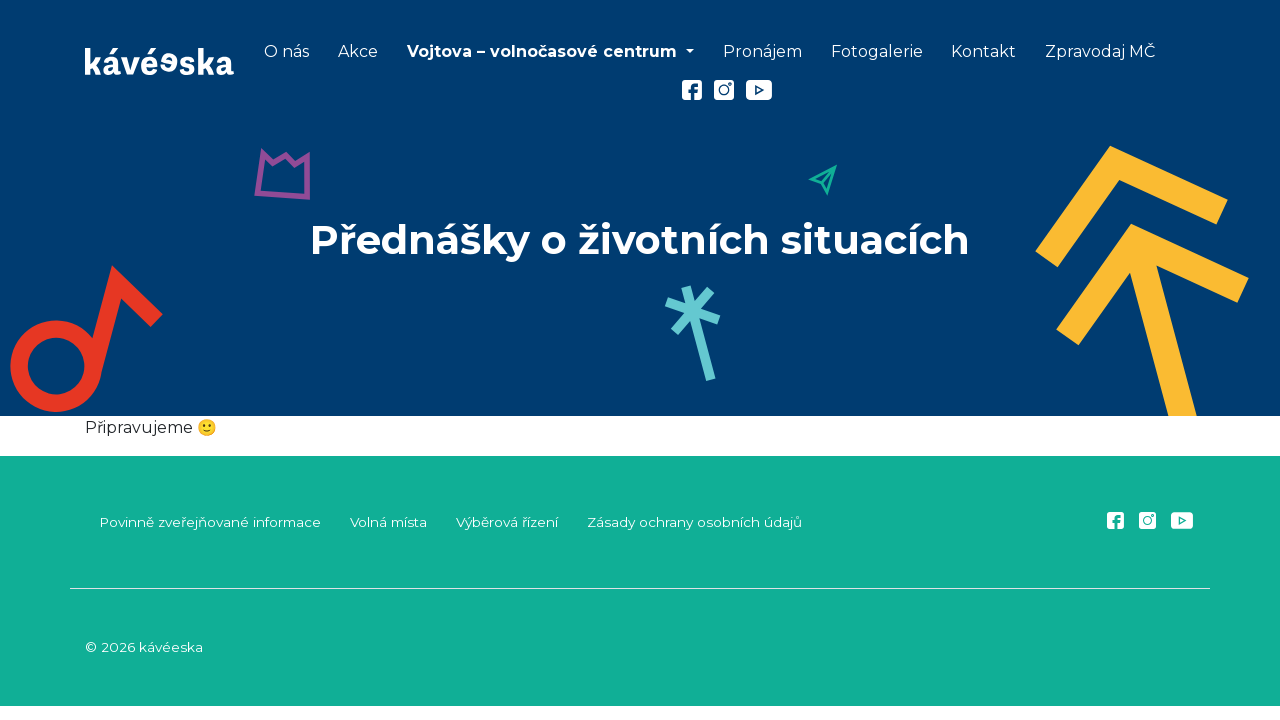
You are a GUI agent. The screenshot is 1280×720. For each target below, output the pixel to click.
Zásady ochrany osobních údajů (694, 522)
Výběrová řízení (507, 522)
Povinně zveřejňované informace (210, 522)
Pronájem (762, 51)
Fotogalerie (877, 51)
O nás (286, 51)
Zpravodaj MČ (1100, 51)
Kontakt (983, 51)
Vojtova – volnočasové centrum (544, 51)
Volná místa (388, 522)
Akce (358, 51)
